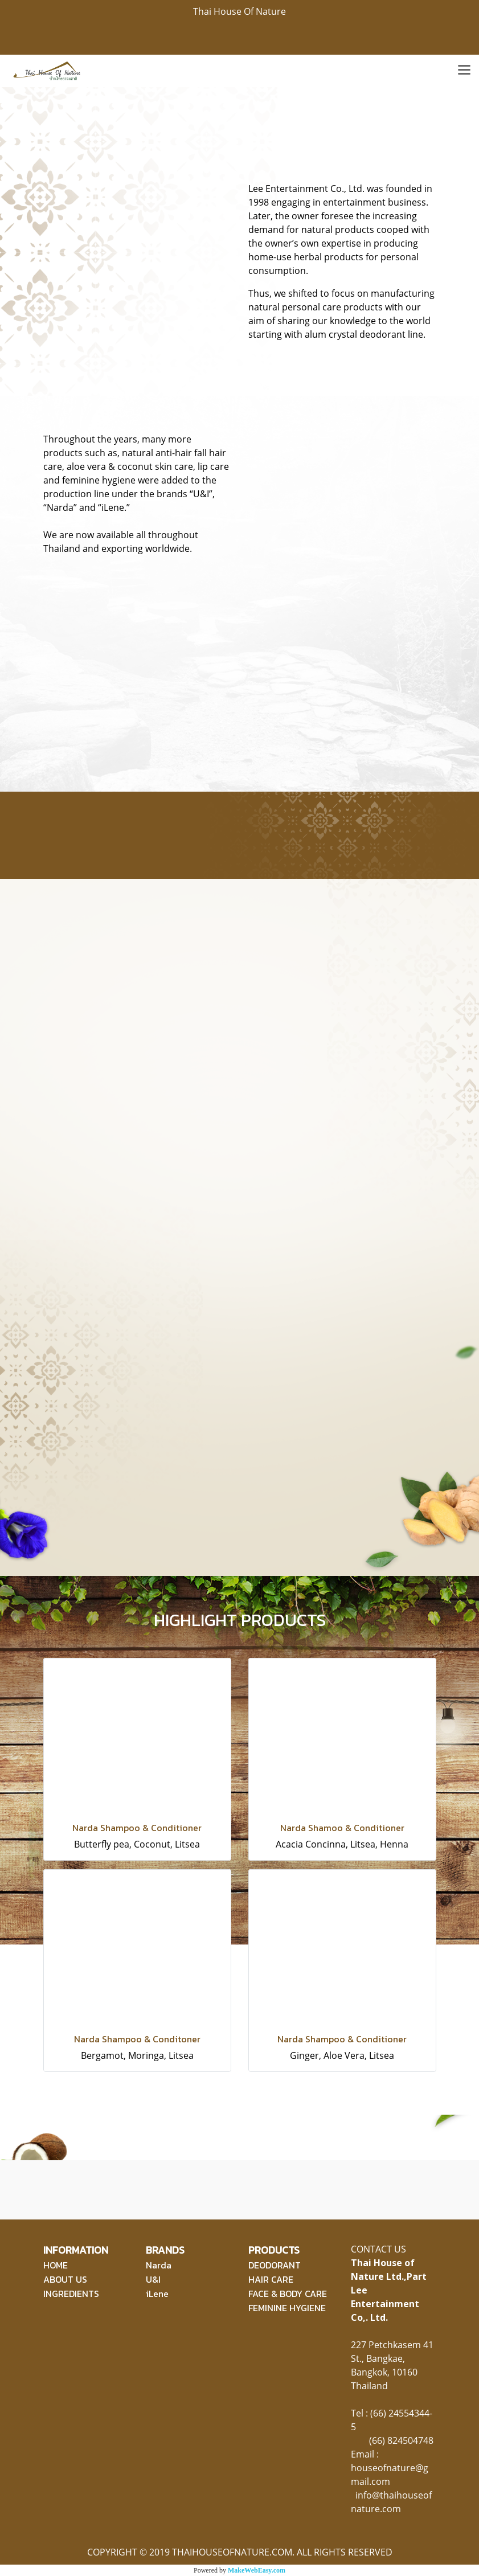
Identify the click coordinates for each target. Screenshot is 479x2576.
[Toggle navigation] (464, 70)
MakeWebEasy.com (256, 2570)
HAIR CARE (270, 2279)
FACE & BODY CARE (287, 2293)
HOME (55, 2265)
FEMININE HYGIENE (287, 2308)
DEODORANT (274, 2265)
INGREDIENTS (71, 2293)
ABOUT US (65, 2279)
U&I (153, 2279)
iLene (157, 2293)
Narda (158, 2265)
